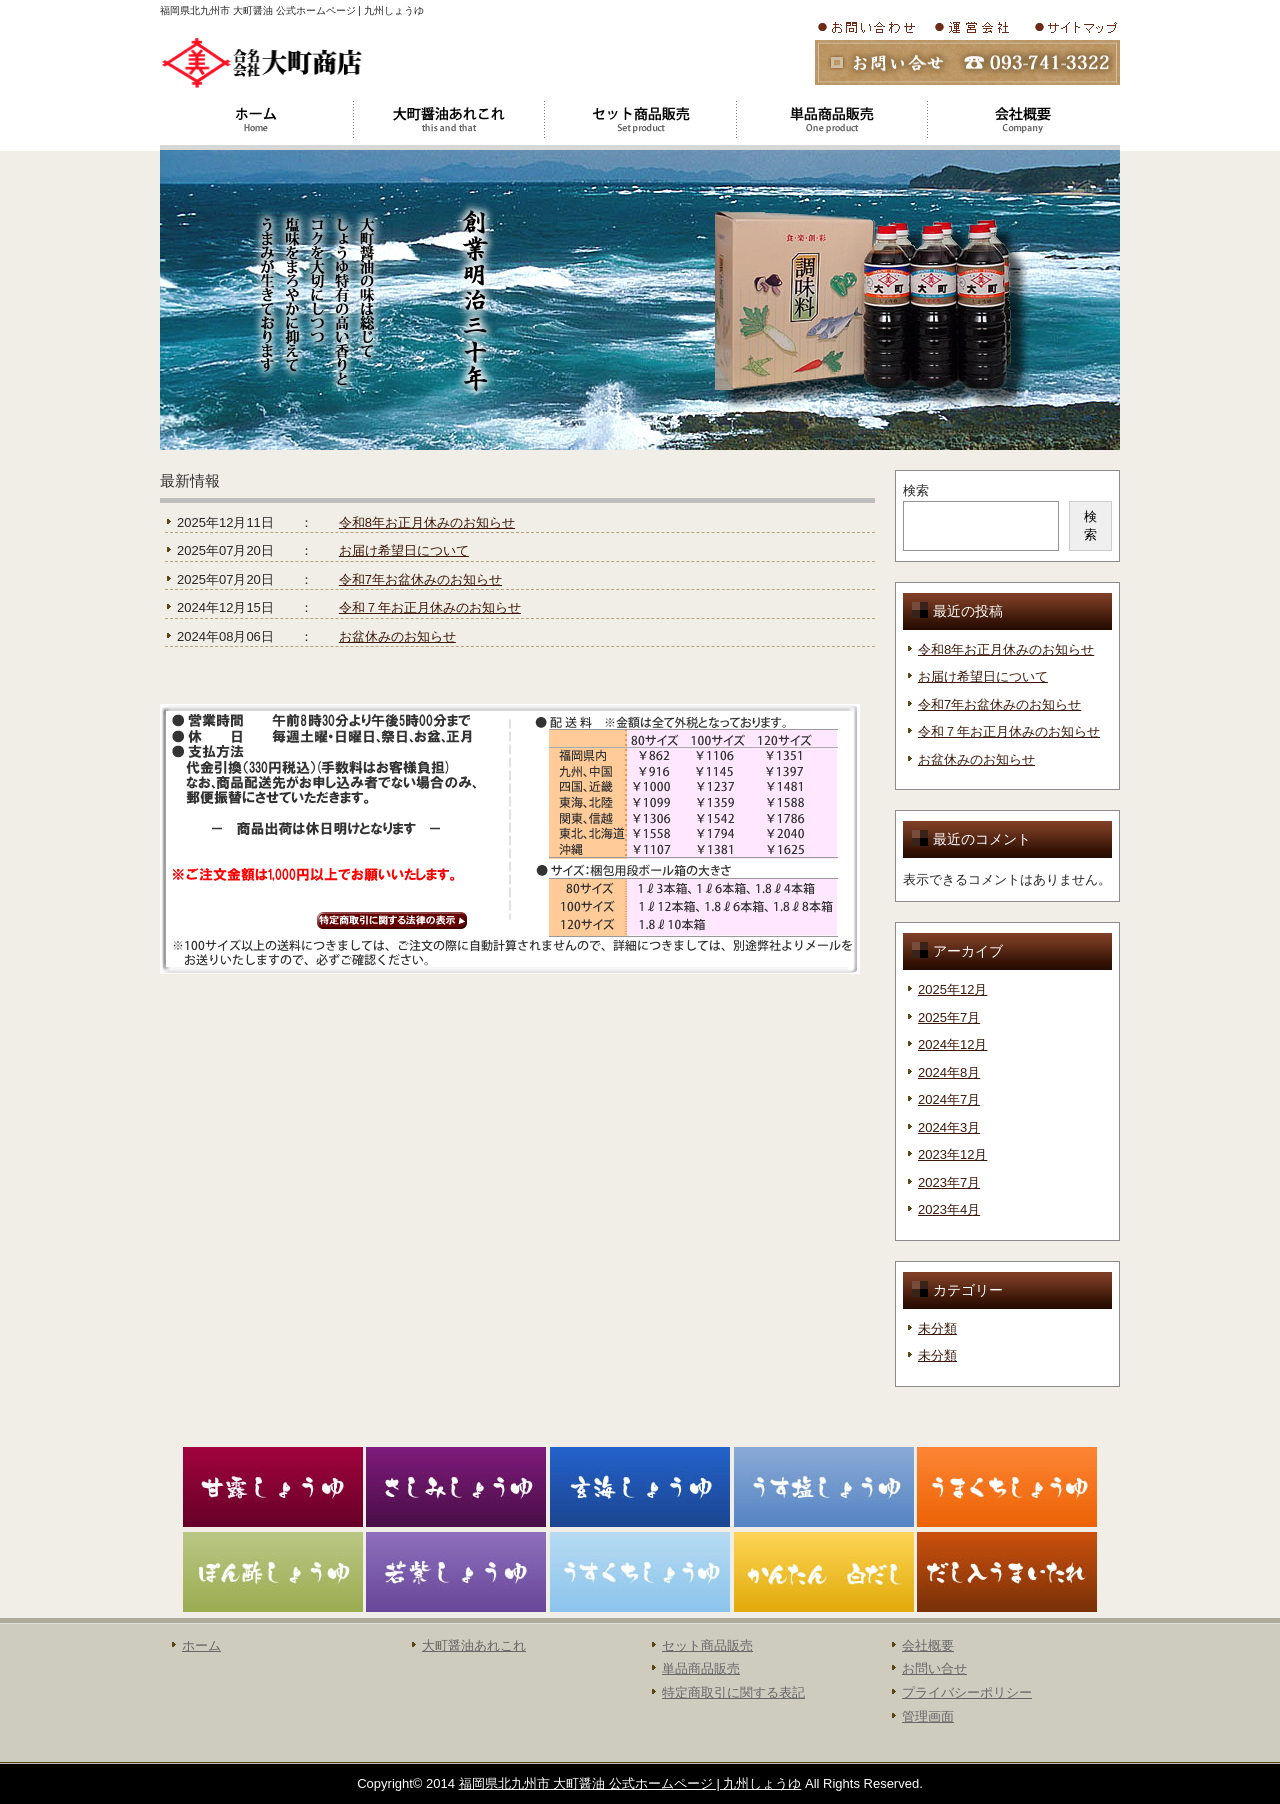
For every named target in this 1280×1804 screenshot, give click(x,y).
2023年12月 (952, 1154)
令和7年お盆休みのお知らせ (420, 579)
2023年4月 (949, 1209)
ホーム (256, 120)
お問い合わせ (870, 27)
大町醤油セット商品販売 (640, 120)
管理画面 (928, 1716)
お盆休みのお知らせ (397, 636)
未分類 (937, 1328)
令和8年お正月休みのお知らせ (427, 522)
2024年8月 (949, 1072)
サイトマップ (1074, 27)
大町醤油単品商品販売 (832, 120)
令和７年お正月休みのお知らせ (430, 607)
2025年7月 (949, 1017)
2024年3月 (949, 1127)
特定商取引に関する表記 (733, 1692)
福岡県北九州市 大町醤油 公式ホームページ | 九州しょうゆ (630, 1783)
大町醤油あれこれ (448, 120)
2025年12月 (952, 989)
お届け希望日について (404, 550)
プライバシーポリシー (967, 1692)
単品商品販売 (701, 1668)
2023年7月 (949, 1182)
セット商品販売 (707, 1645)
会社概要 (977, 27)
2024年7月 (949, 1099)
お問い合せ (934, 1668)
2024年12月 (952, 1044)
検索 (916, 490)
